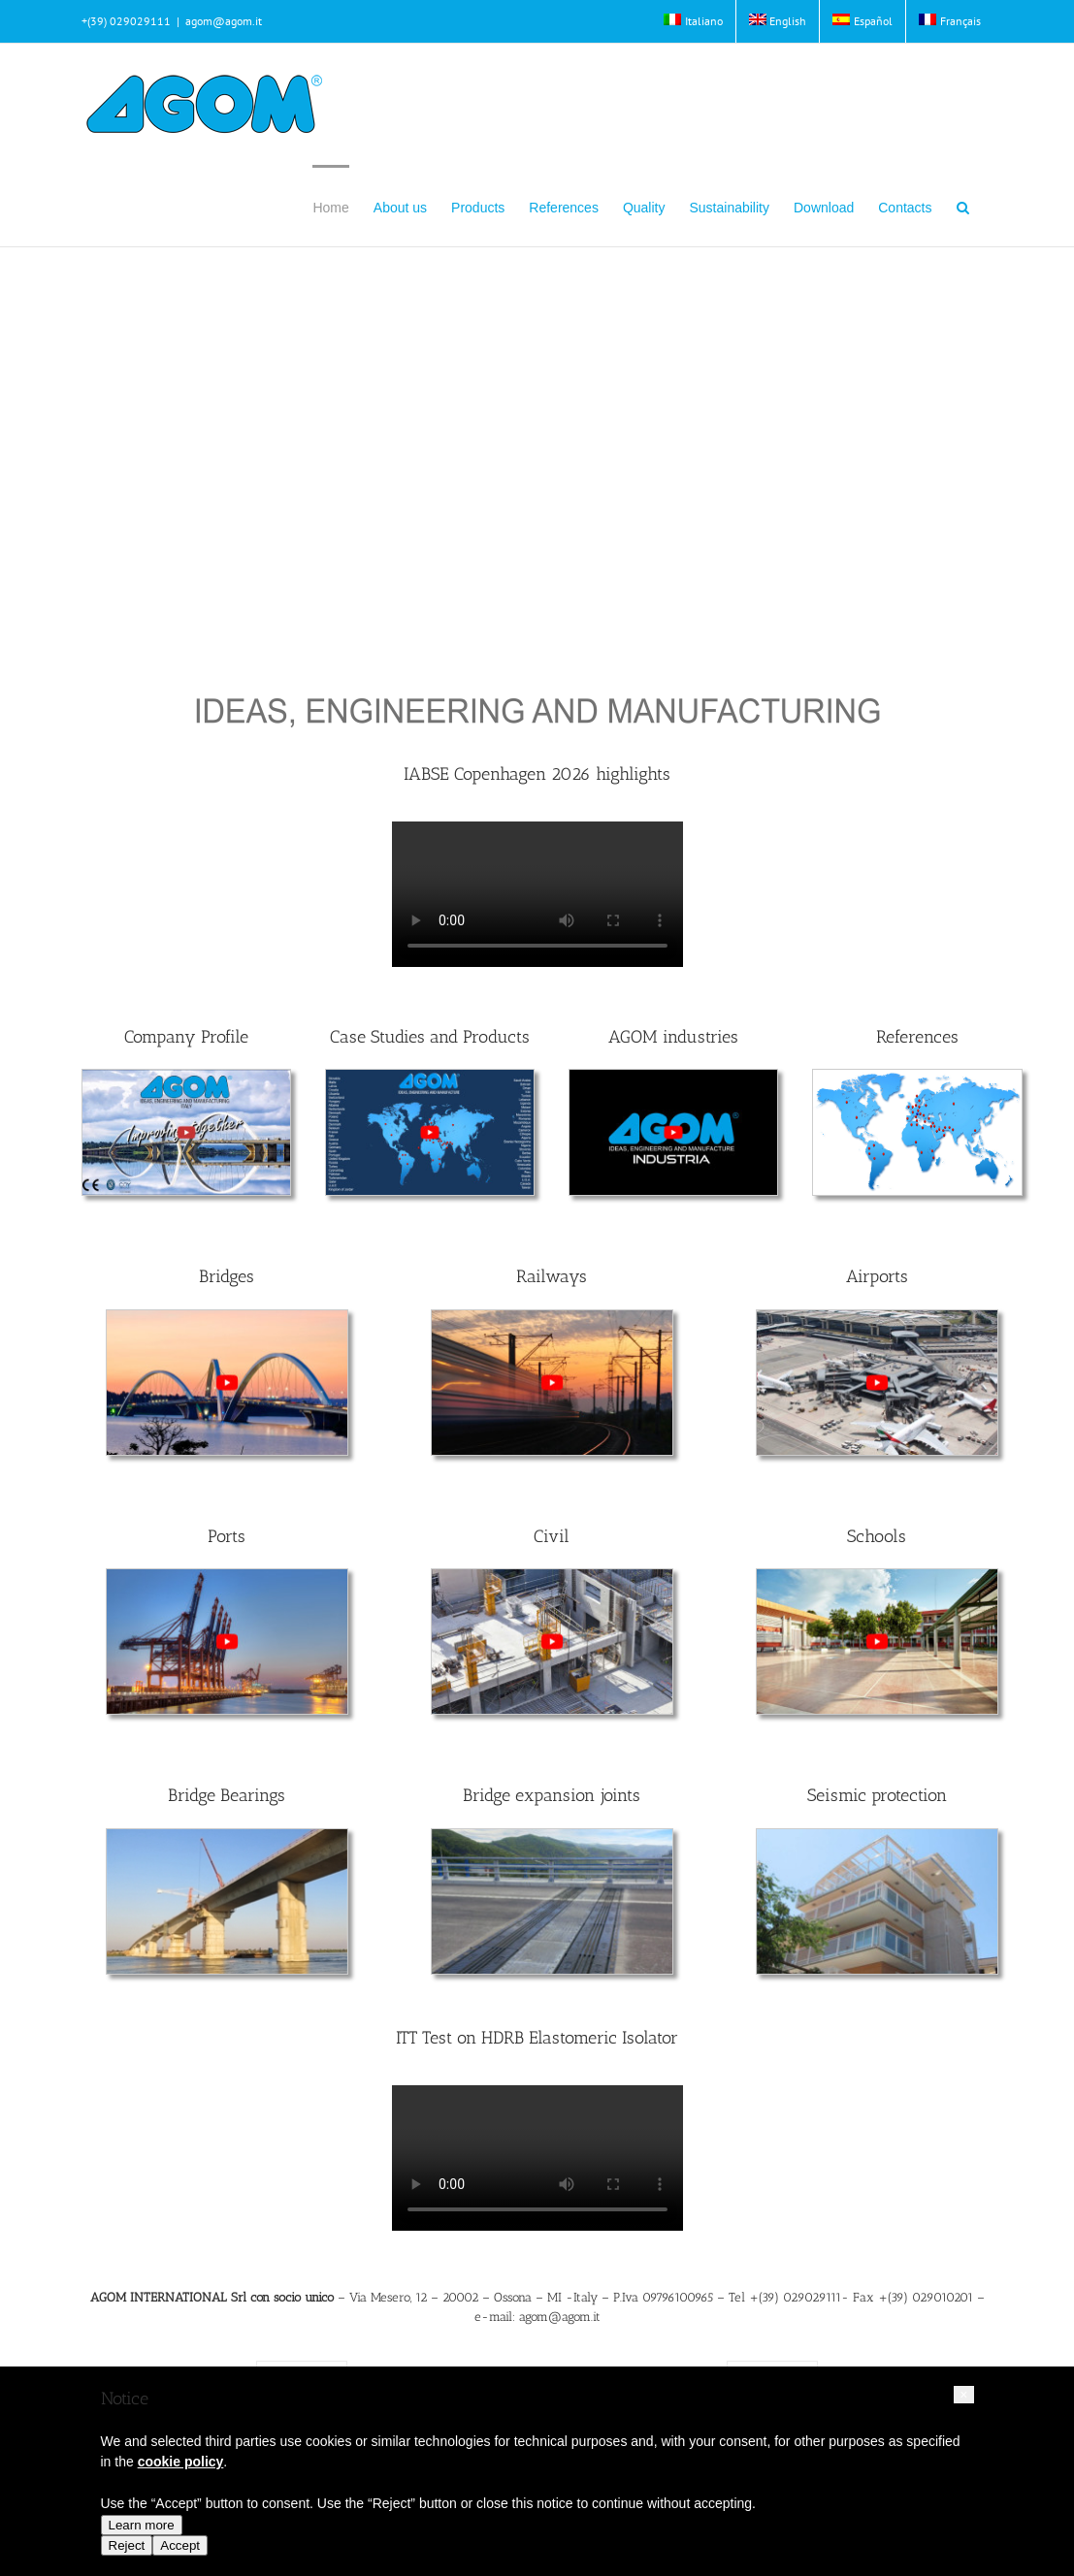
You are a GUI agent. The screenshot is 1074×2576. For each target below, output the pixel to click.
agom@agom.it (223, 21)
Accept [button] (180, 2545)
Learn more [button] (142, 2525)
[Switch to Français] (949, 21)
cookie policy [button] (181, 2461)
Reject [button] (127, 2545)
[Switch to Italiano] (693, 21)
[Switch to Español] (862, 21)
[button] (963, 205)
